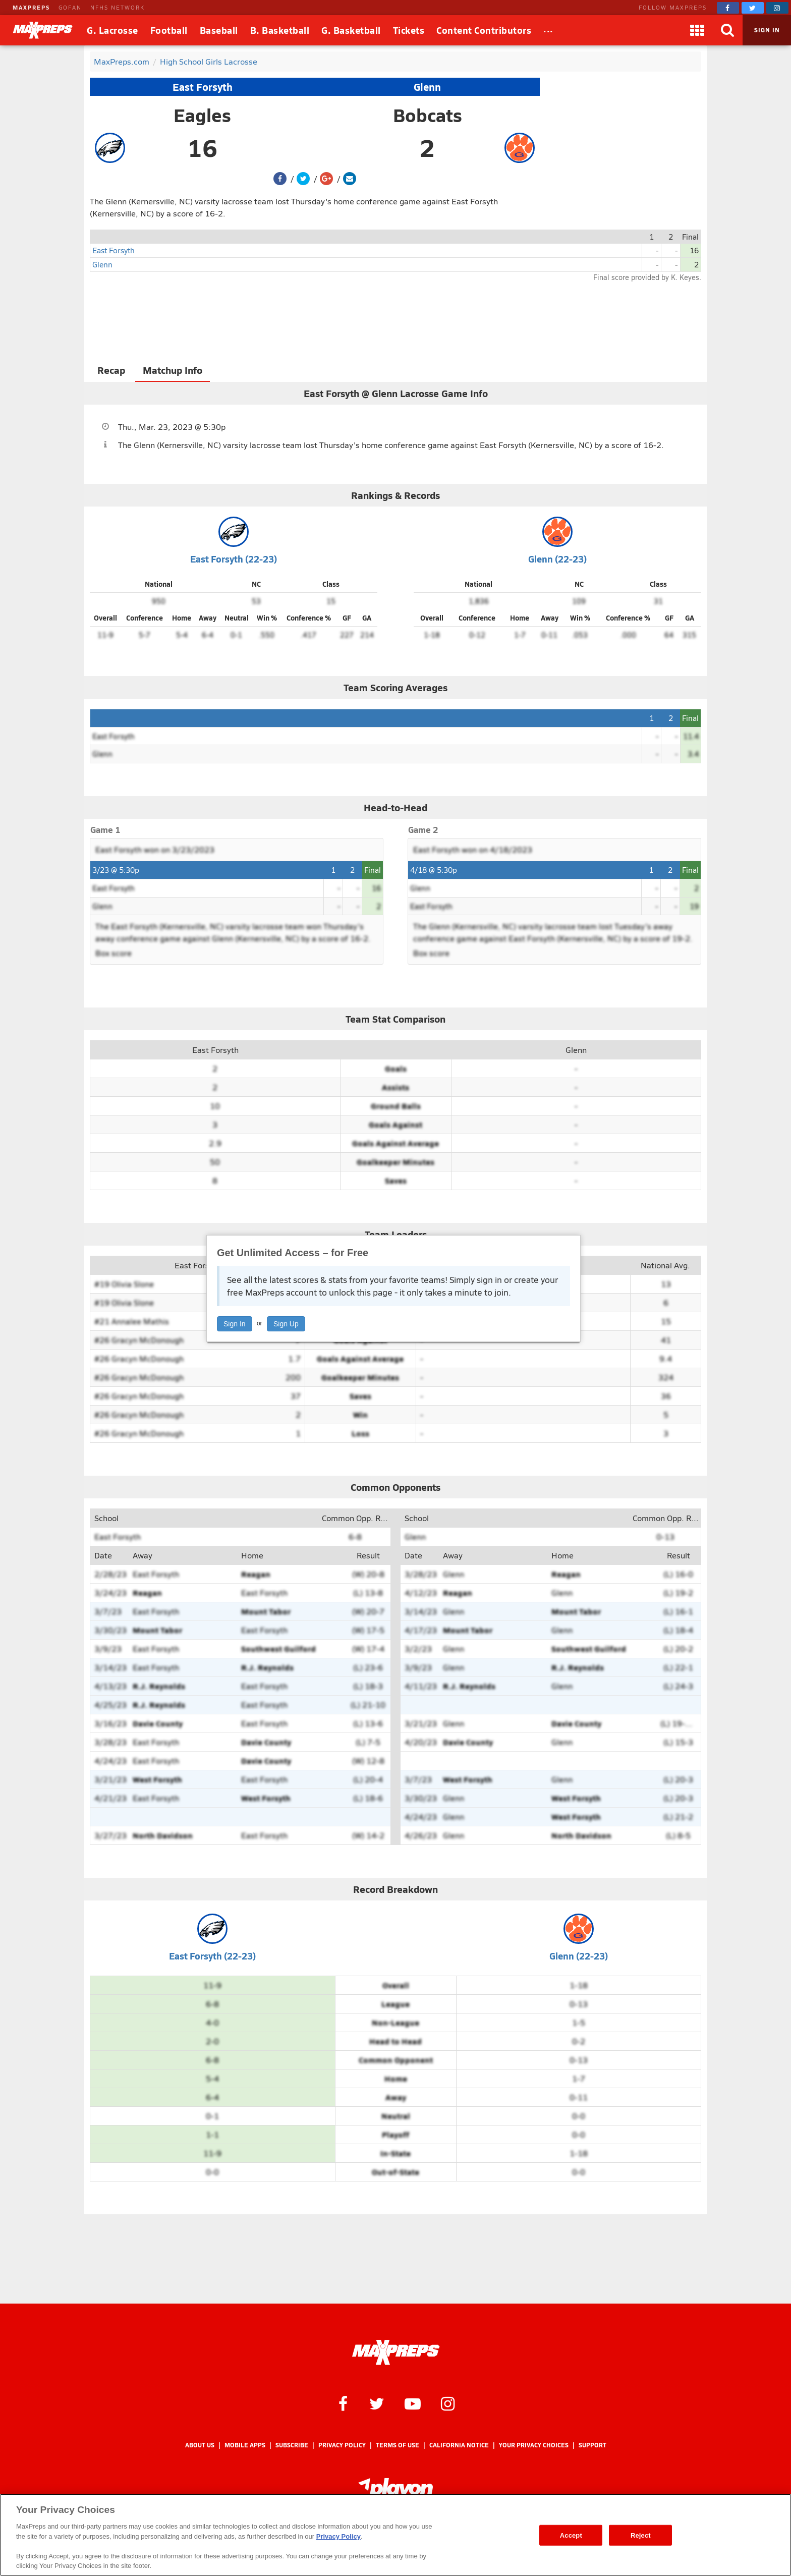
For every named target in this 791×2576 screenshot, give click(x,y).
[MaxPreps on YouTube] (413, 2403)
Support (592, 2445)
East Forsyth (203, 87)
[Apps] (697, 30)
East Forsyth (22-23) (233, 558)
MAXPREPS (31, 7)
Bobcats (427, 115)
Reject (641, 2535)
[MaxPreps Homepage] (396, 2352)
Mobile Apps (244, 2445)
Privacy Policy (342, 2445)
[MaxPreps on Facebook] (728, 8)
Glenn (427, 87)
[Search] (727, 30)
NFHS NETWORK (117, 7)
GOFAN (70, 7)
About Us (199, 2445)
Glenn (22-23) (557, 558)
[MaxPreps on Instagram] (777, 8)
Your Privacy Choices (534, 2445)
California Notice (459, 2445)
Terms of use (397, 2445)
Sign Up (286, 1324)
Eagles (202, 115)
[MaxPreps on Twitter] (753, 8)
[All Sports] (548, 30)
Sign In (234, 1324)
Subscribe (291, 2445)
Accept (571, 2535)
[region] (395, 2535)
